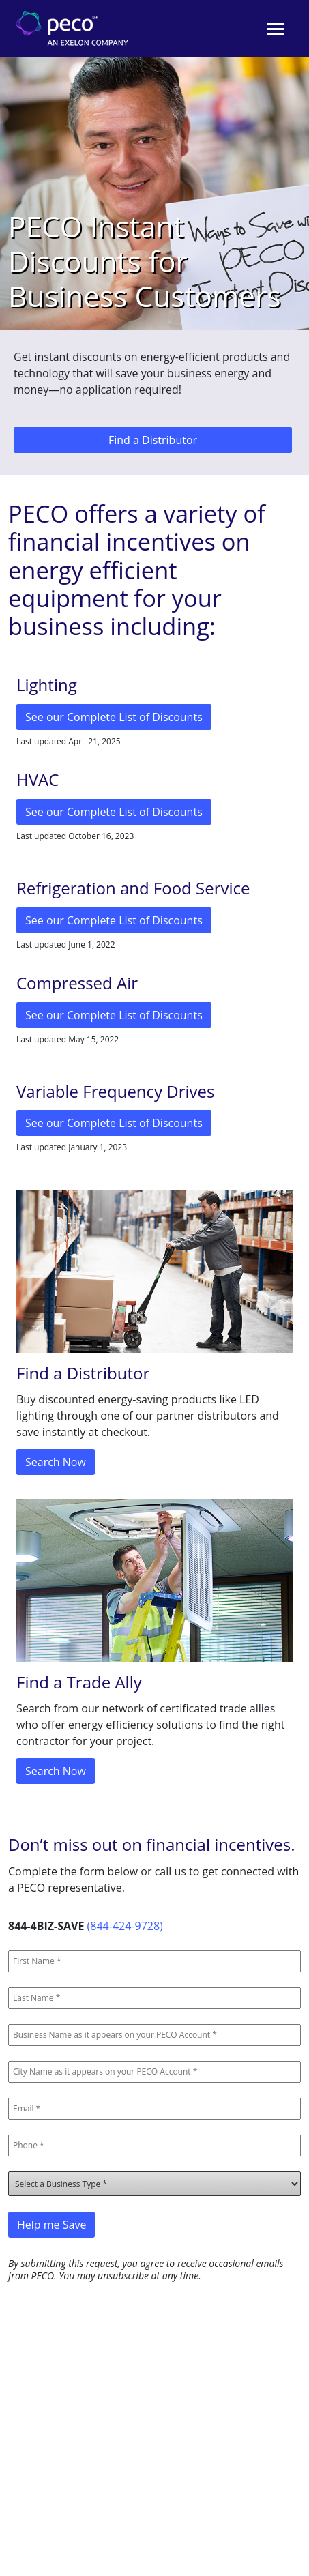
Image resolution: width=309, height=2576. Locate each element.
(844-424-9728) (125, 1925)
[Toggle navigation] (275, 28)
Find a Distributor (152, 440)
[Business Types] (154, 2183)
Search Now (55, 1461)
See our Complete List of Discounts (114, 716)
